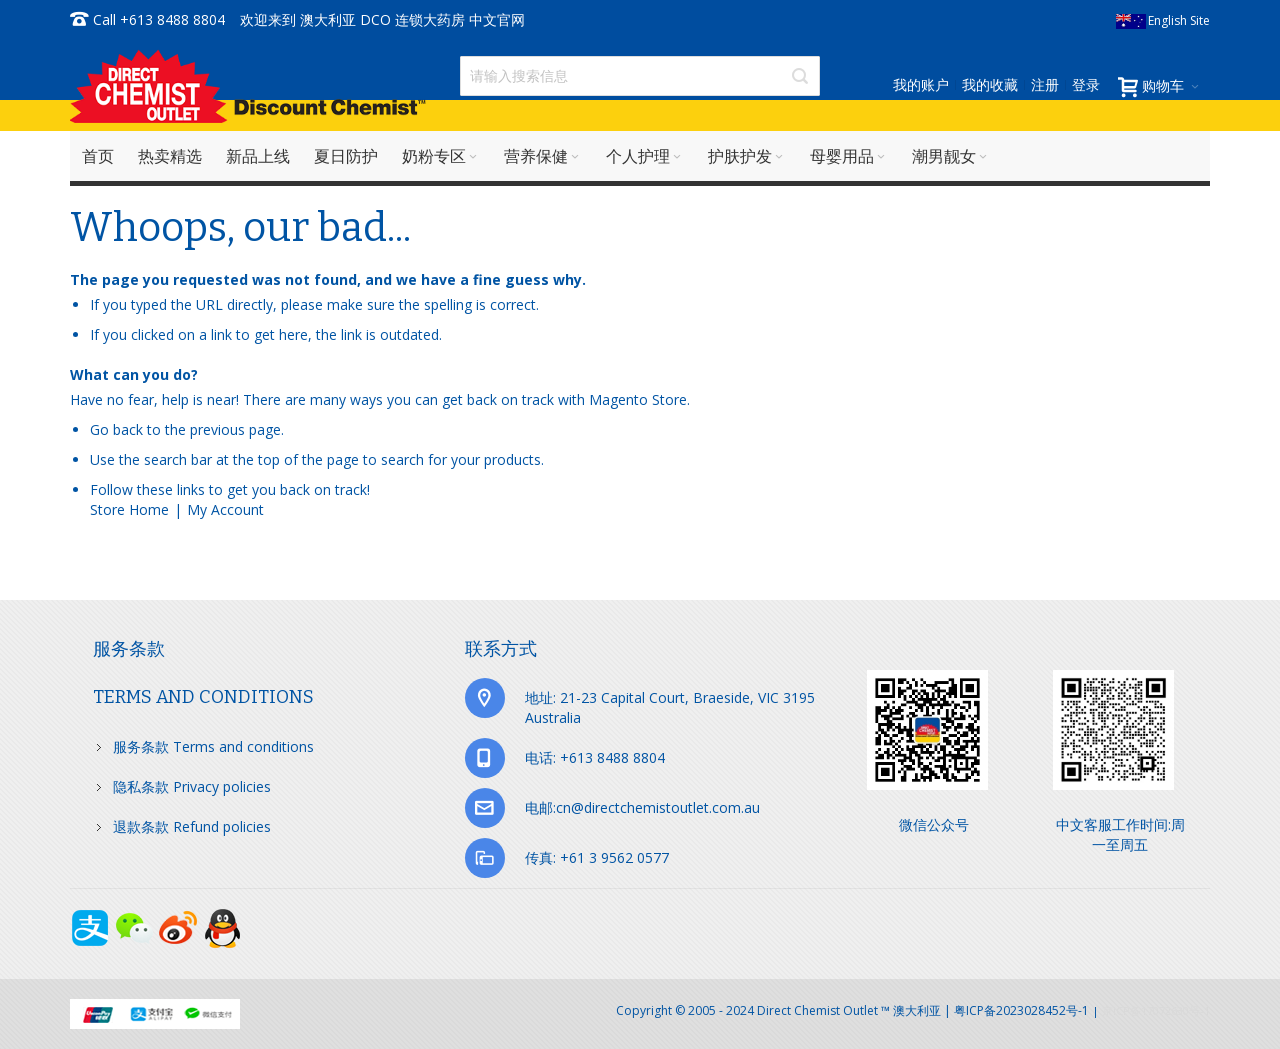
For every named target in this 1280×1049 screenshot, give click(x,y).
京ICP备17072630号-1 (1156, 1010)
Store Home (129, 509)
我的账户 (921, 84)
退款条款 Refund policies (192, 826)
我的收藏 (990, 84)
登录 (1086, 84)
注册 (1045, 84)
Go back (116, 429)
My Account (225, 509)
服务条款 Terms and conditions (213, 746)
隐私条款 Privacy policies (192, 786)
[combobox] (640, 76)
